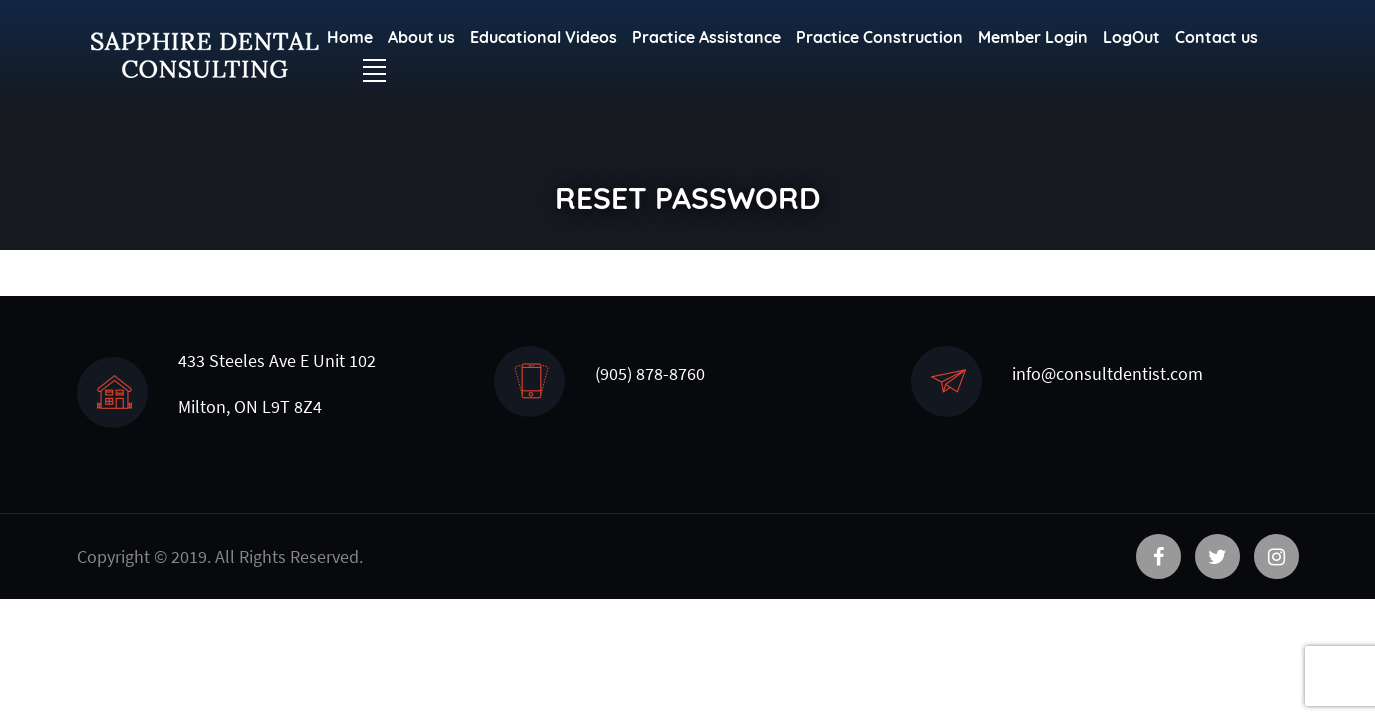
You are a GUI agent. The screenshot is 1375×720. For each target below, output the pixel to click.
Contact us (1216, 37)
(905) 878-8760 (650, 373)
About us (421, 37)
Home (350, 37)
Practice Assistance (706, 37)
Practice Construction (879, 37)
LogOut (1131, 37)
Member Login (1033, 37)
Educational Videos (543, 37)
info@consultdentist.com (1107, 373)
